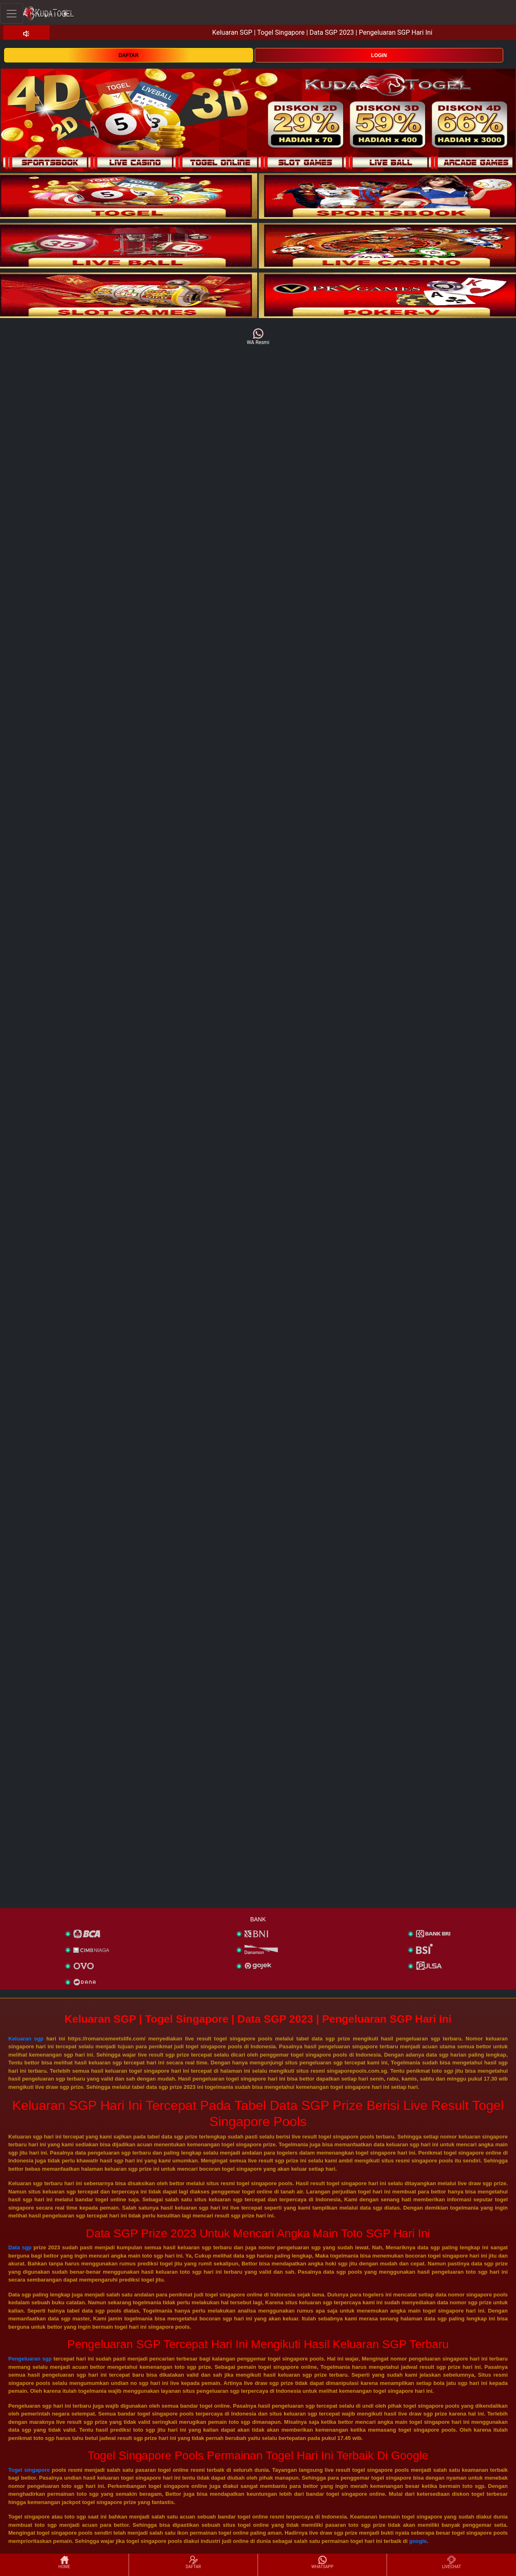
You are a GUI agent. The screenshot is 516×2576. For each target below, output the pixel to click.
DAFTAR (129, 55)
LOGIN (379, 55)
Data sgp (19, 2247)
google (418, 2541)
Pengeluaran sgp (30, 2359)
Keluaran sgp (25, 2038)
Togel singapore (29, 2470)
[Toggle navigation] (11, 13)
